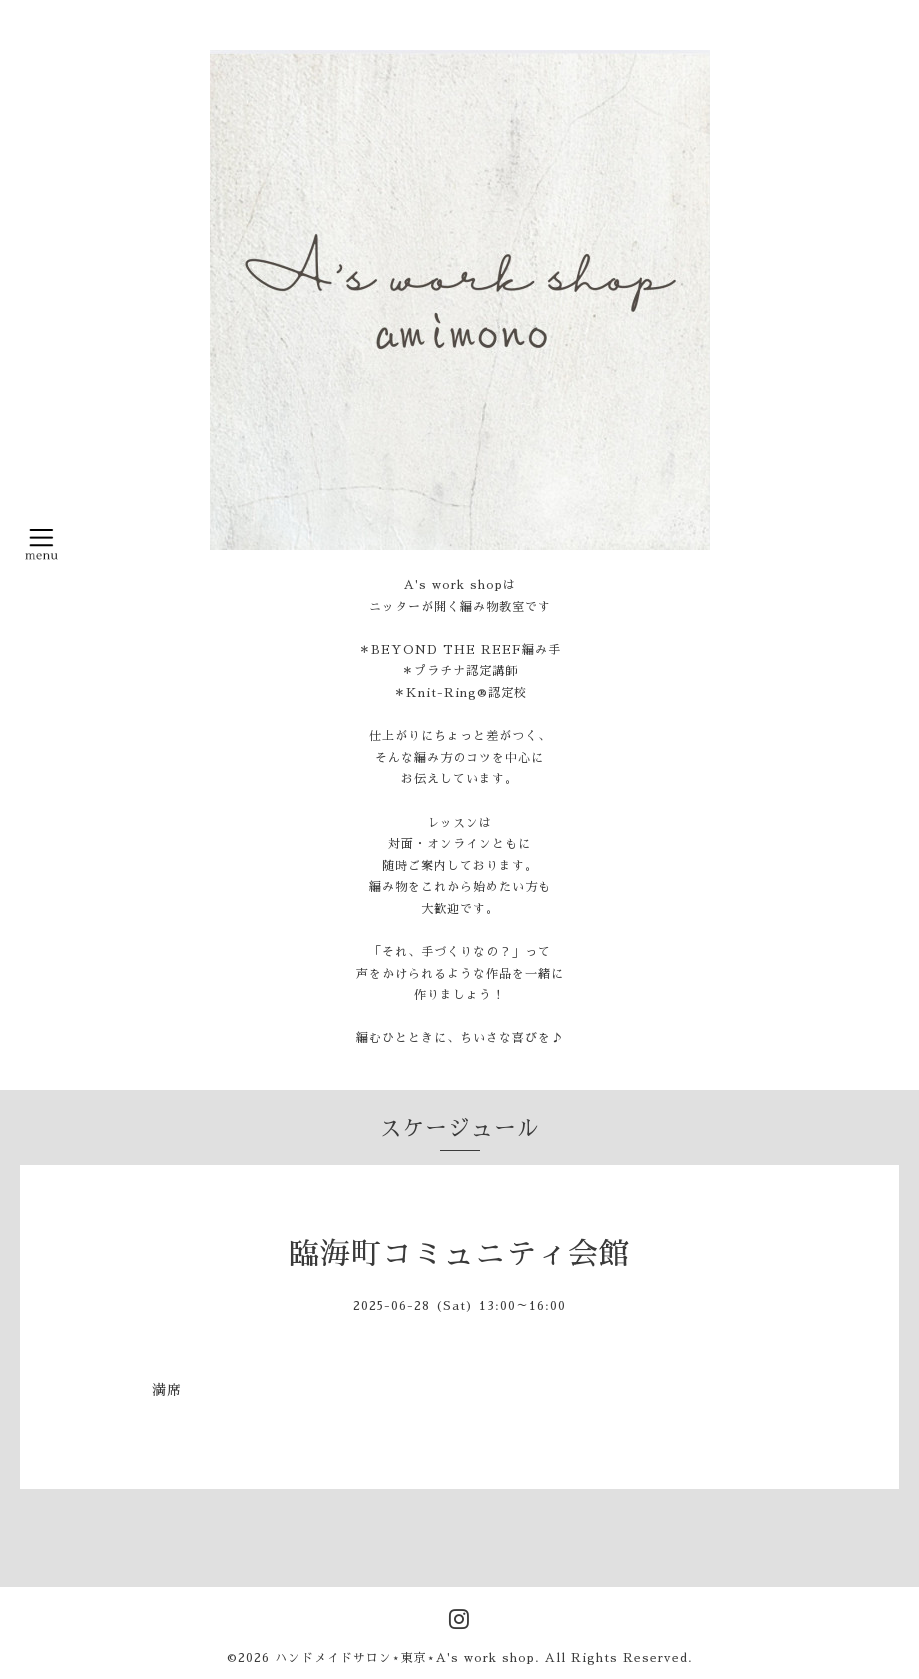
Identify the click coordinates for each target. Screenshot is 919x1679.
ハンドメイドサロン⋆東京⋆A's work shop (405, 1658)
